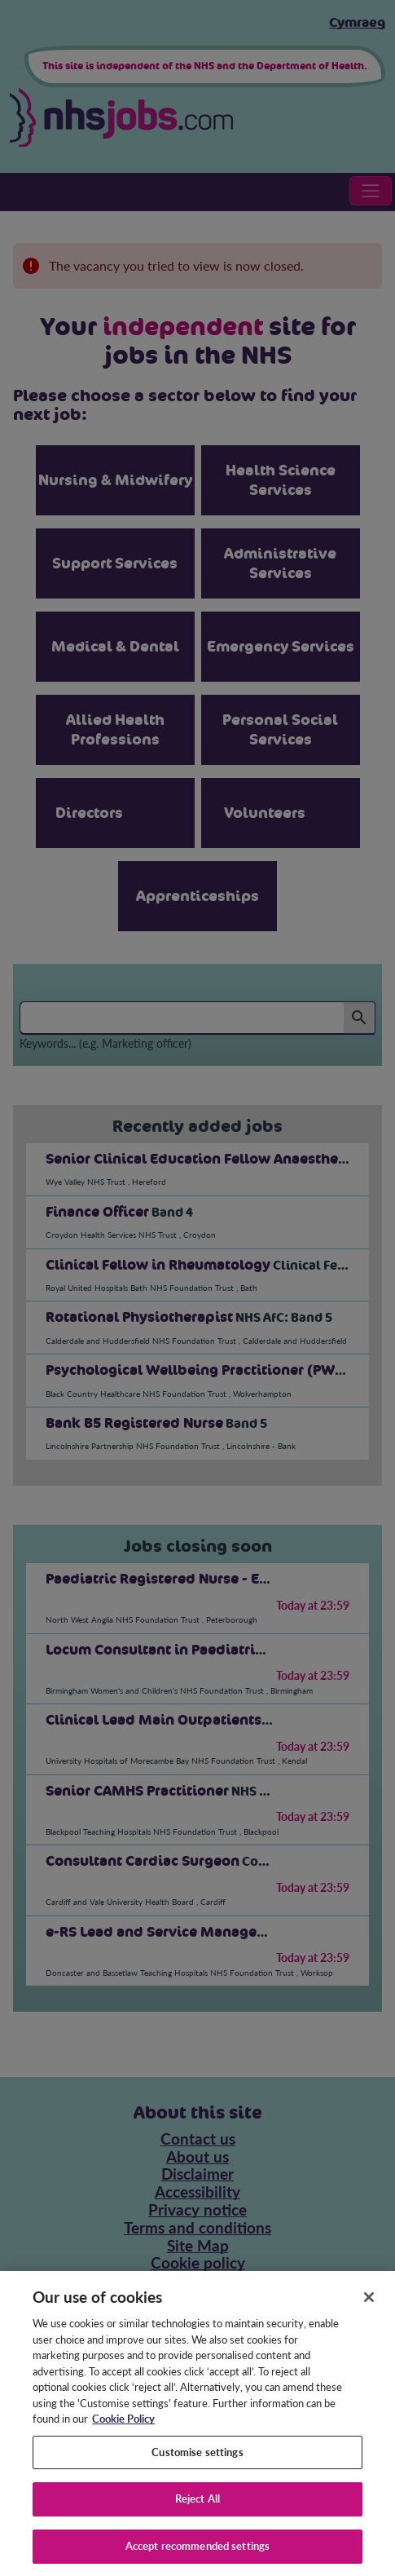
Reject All (197, 2510)
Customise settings (197, 2464)
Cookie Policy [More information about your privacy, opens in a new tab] (123, 2430)
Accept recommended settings (197, 2558)
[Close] (369, 2309)
